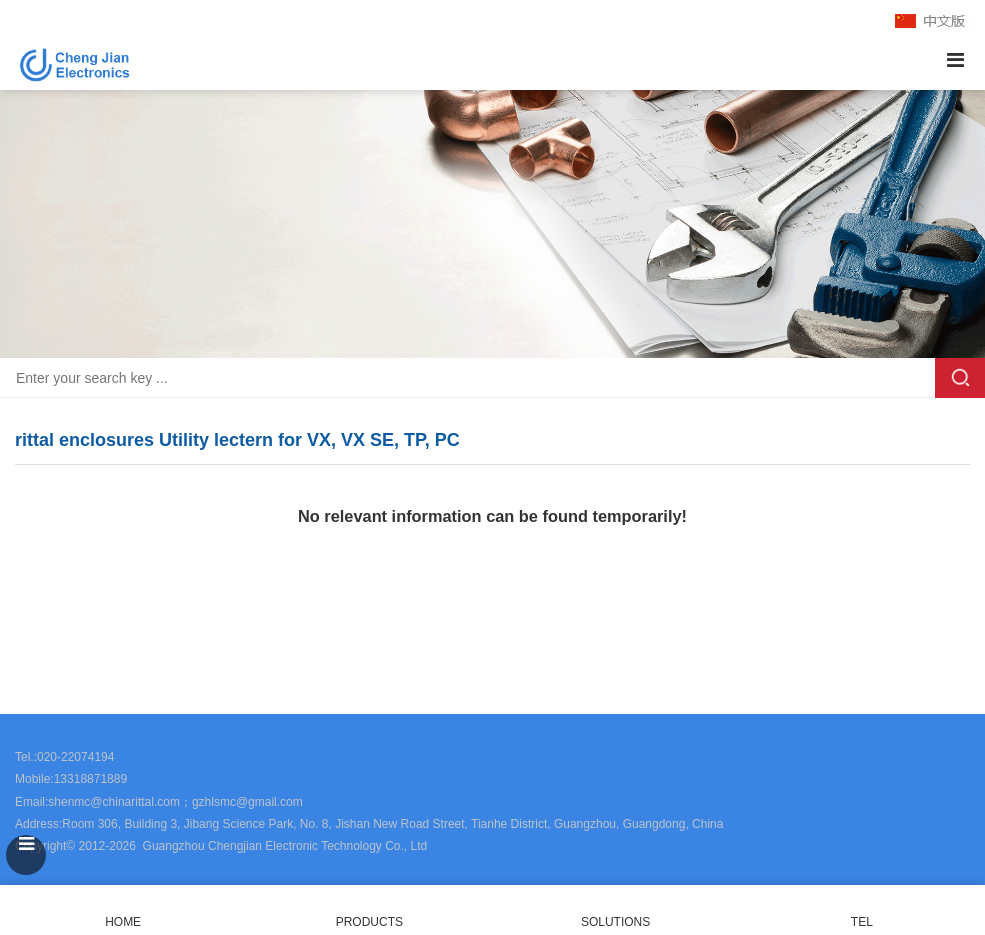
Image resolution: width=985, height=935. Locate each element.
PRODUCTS (369, 922)
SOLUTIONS (615, 922)
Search (960, 378)
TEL (862, 910)
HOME (123, 910)
